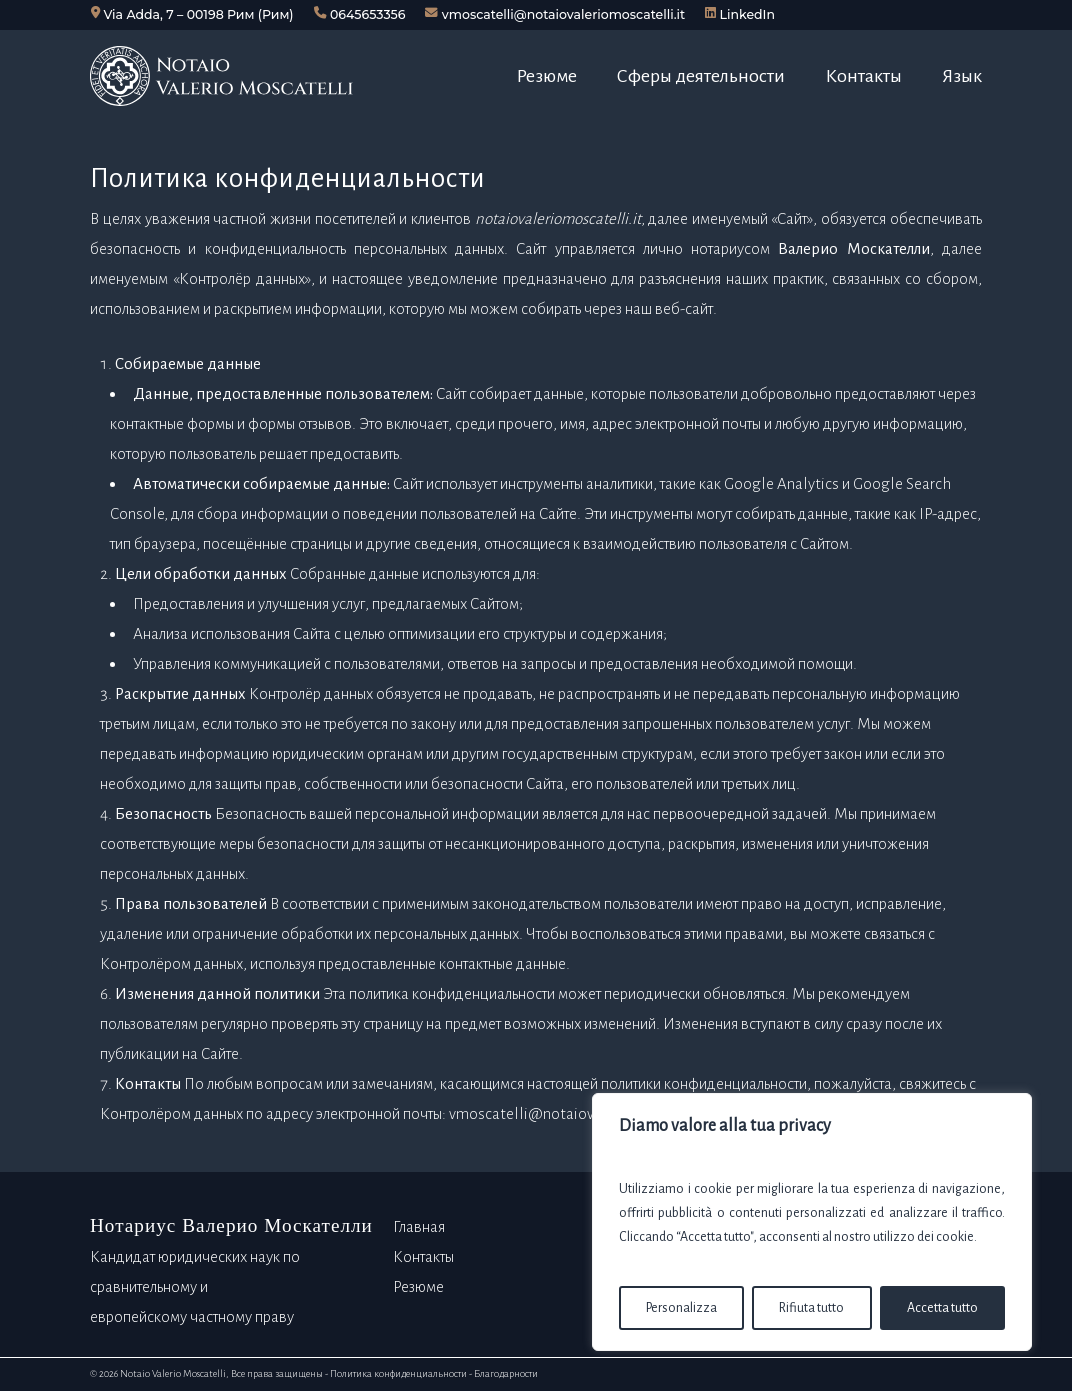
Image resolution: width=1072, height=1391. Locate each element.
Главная (419, 1226)
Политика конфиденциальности (398, 1373)
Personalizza (681, 1308)
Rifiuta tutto (811, 1308)
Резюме (418, 1286)
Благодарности (506, 1373)
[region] (812, 1222)
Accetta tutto (942, 1308)
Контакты (423, 1256)
